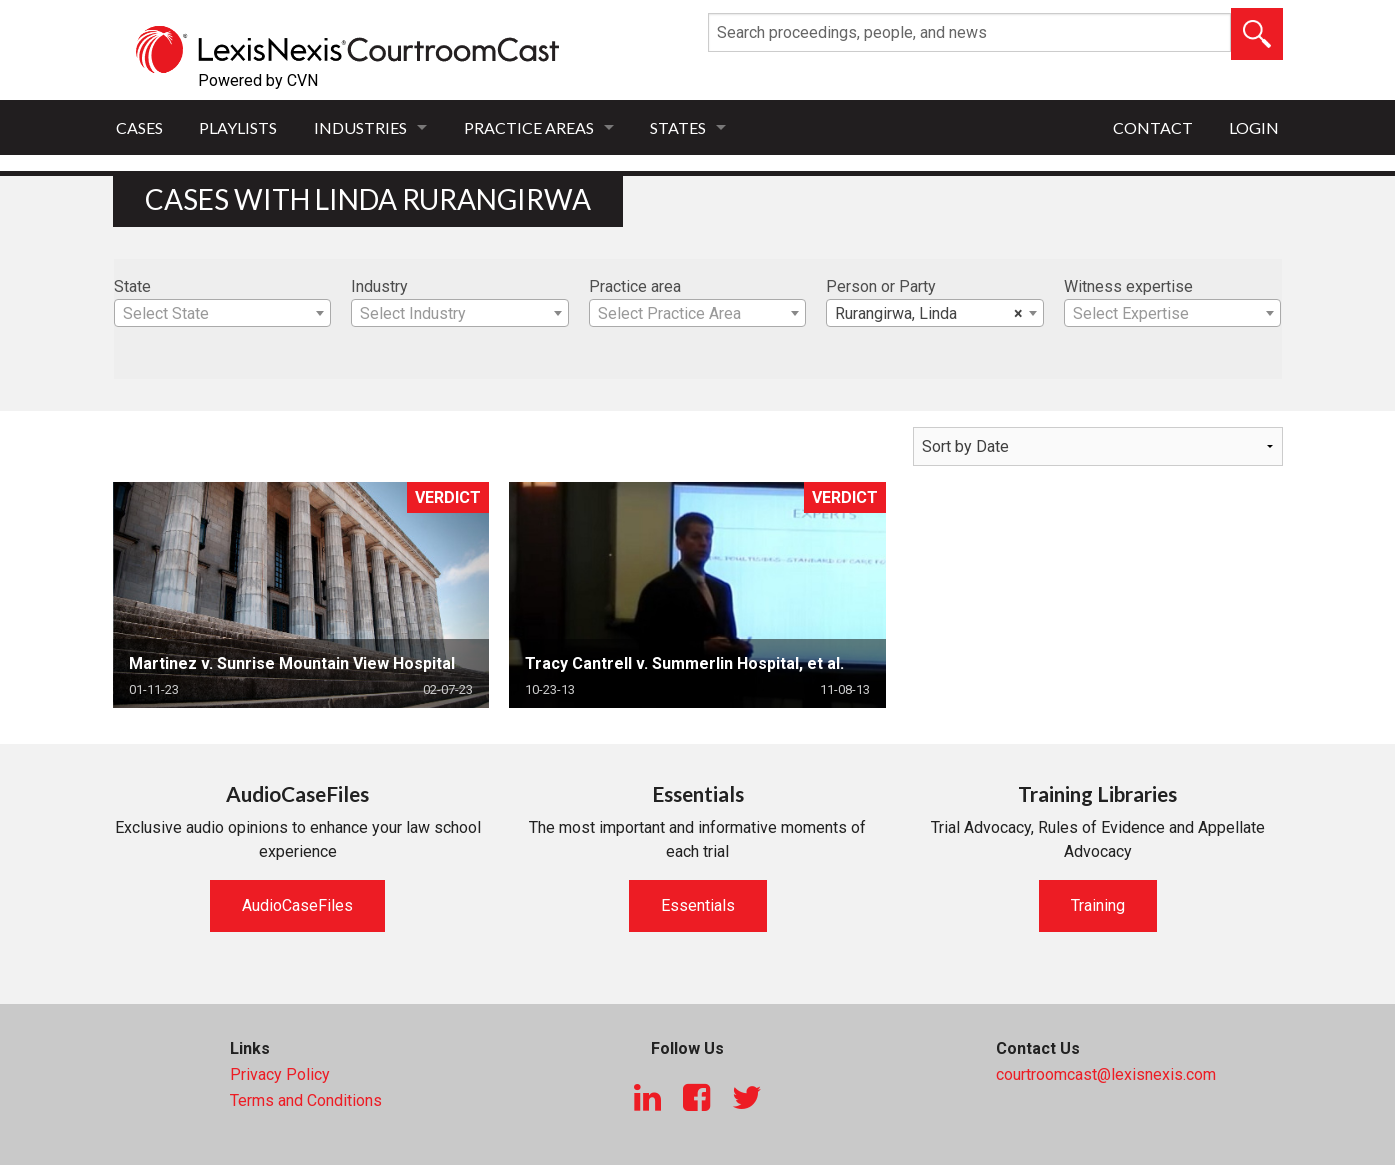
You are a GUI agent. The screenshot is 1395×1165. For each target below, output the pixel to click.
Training (1098, 905)
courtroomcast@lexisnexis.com (1106, 1074)
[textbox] (223, 314)
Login (1254, 127)
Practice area (635, 286)
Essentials (698, 905)
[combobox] (223, 313)
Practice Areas (529, 127)
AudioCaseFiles (297, 905)
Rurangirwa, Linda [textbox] (929, 314)
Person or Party (881, 286)
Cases (139, 127)
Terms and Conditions (306, 1100)
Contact (1153, 127)
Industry (379, 286)
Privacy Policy (280, 1074)
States (678, 127)
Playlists (238, 127)
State (132, 286)
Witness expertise (1128, 286)
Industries (360, 127)
